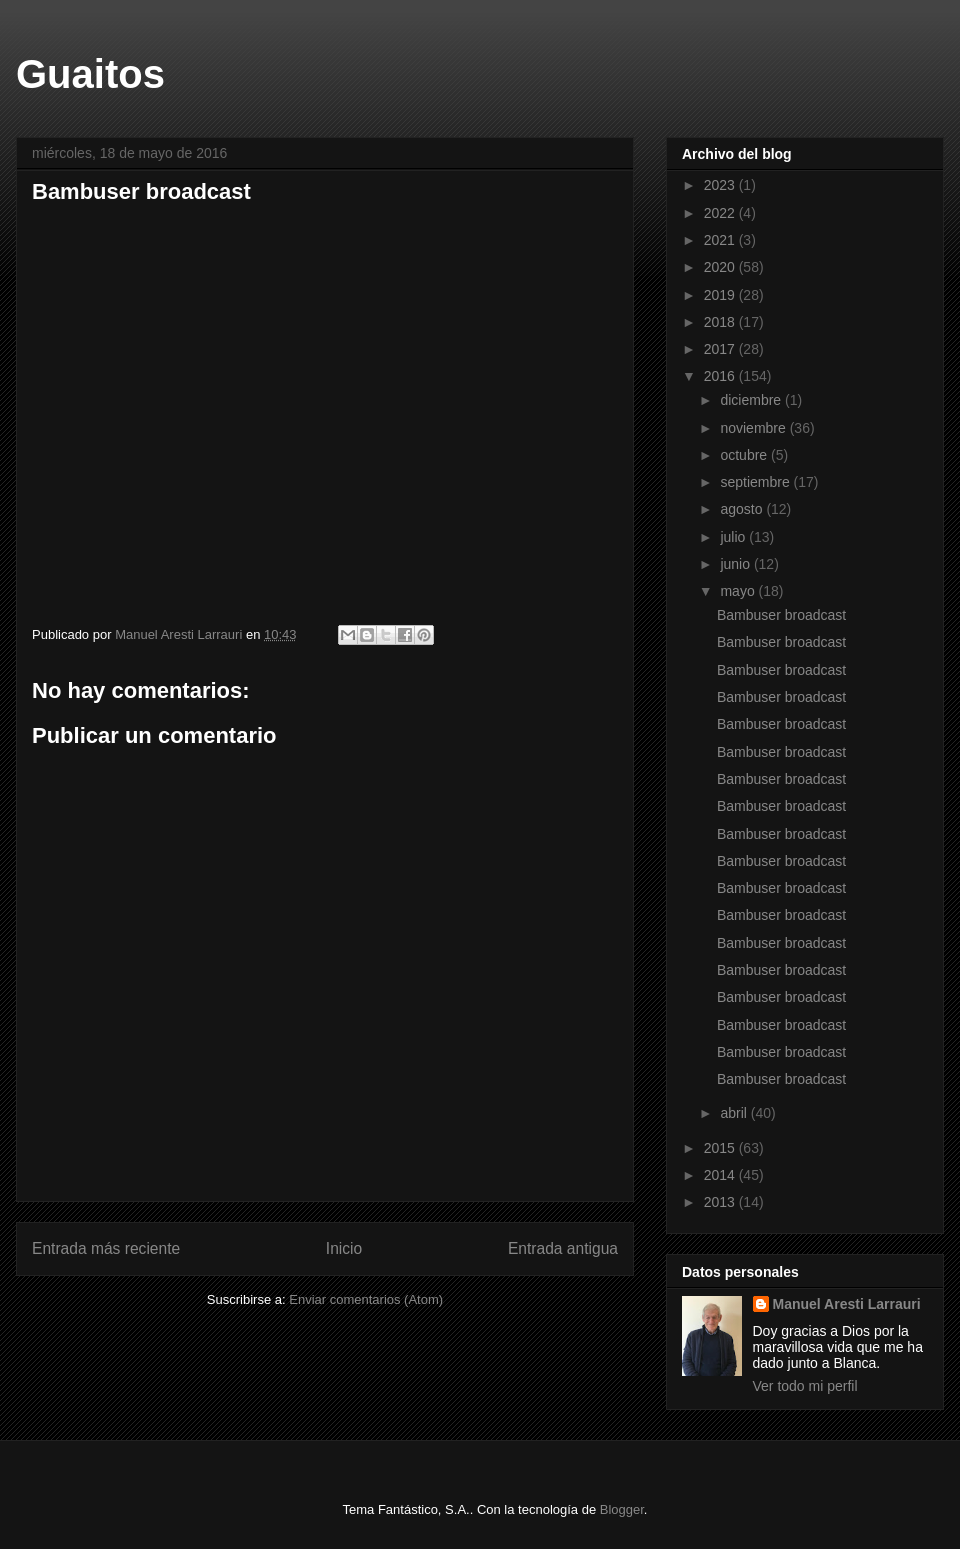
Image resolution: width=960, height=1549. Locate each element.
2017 (721, 349)
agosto (743, 509)
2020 (721, 267)
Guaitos (90, 74)
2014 (721, 1175)
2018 (721, 322)
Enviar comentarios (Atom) (366, 1299)
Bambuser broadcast (262, 406)
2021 (721, 240)
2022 (721, 213)
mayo (739, 591)
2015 (721, 1148)
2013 (721, 1202)
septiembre (756, 482)
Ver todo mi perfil (805, 1386)
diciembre (752, 400)
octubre (745, 455)
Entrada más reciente (106, 1248)
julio (734, 537)
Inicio (344, 1248)
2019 (721, 295)
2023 (721, 185)
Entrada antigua (563, 1248)
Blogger (622, 1509)
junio (736, 564)
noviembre (754, 428)
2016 (721, 376)
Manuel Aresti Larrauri (847, 1304)
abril (735, 1113)
